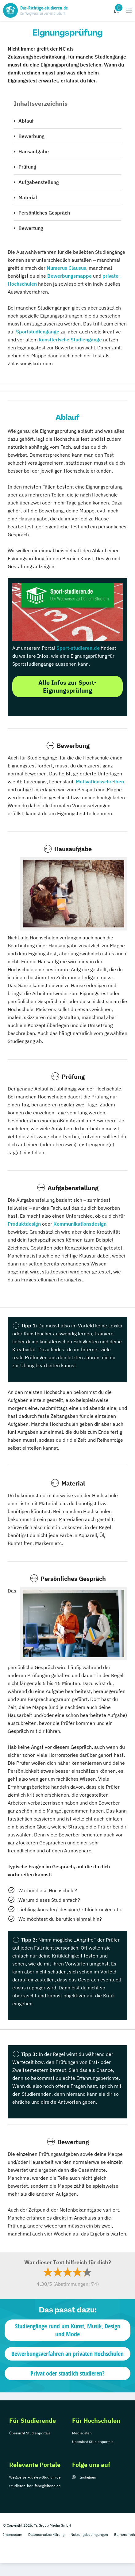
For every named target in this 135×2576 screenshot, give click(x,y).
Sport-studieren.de (78, 648)
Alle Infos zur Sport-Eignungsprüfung (67, 686)
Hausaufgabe (33, 151)
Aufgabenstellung (38, 182)
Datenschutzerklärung (46, 2534)
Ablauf (26, 121)
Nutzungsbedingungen (89, 2534)
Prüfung (27, 167)
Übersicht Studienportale (30, 2433)
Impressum (12, 2534)
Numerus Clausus (66, 268)
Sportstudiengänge (38, 332)
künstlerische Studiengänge (70, 340)
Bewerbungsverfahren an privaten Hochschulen (67, 2354)
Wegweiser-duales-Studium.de (35, 2477)
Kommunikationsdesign (79, 1224)
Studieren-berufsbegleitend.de (35, 2485)
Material (27, 197)
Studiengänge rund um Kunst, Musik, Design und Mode (67, 2330)
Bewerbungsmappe (70, 276)
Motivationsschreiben (100, 781)
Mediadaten (82, 2433)
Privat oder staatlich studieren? (67, 2373)
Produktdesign (24, 1224)
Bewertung (30, 228)
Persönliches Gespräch (44, 213)
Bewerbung (31, 136)
